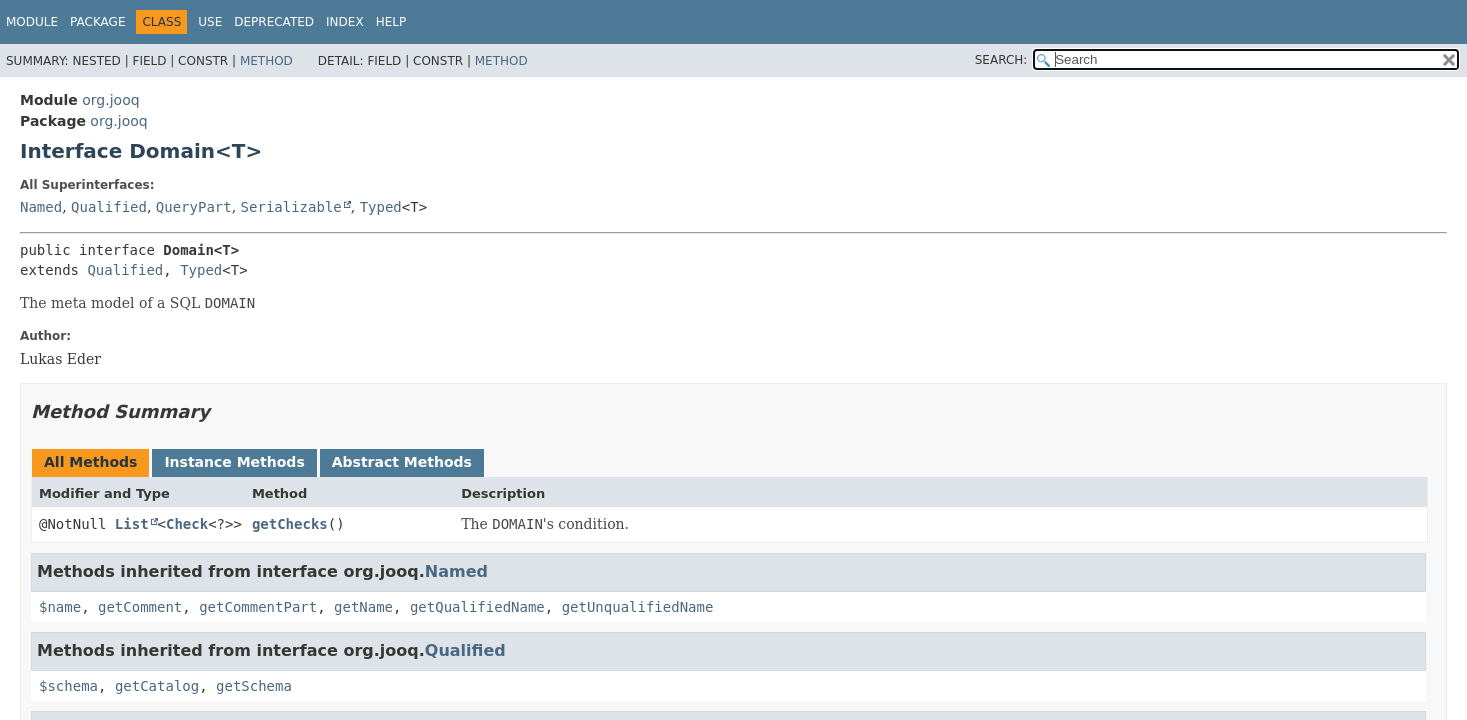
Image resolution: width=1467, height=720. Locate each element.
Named (41, 207)
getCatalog (157, 686)
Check (187, 524)
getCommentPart (258, 607)
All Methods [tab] (90, 462)
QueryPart (194, 207)
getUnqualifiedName (638, 607)
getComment (140, 607)
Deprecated (274, 22)
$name (60, 607)
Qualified (109, 207)
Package (97, 22)
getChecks (290, 524)
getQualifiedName (477, 607)
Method (266, 61)
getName (363, 607)
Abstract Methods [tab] (402, 462)
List (132, 524)
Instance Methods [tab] (234, 462)
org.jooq (110, 100)
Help (391, 22)
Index (345, 22)
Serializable (291, 207)
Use (210, 22)
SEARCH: (1001, 60)
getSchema (254, 686)
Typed (381, 207)
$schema (68, 686)
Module (32, 22)
